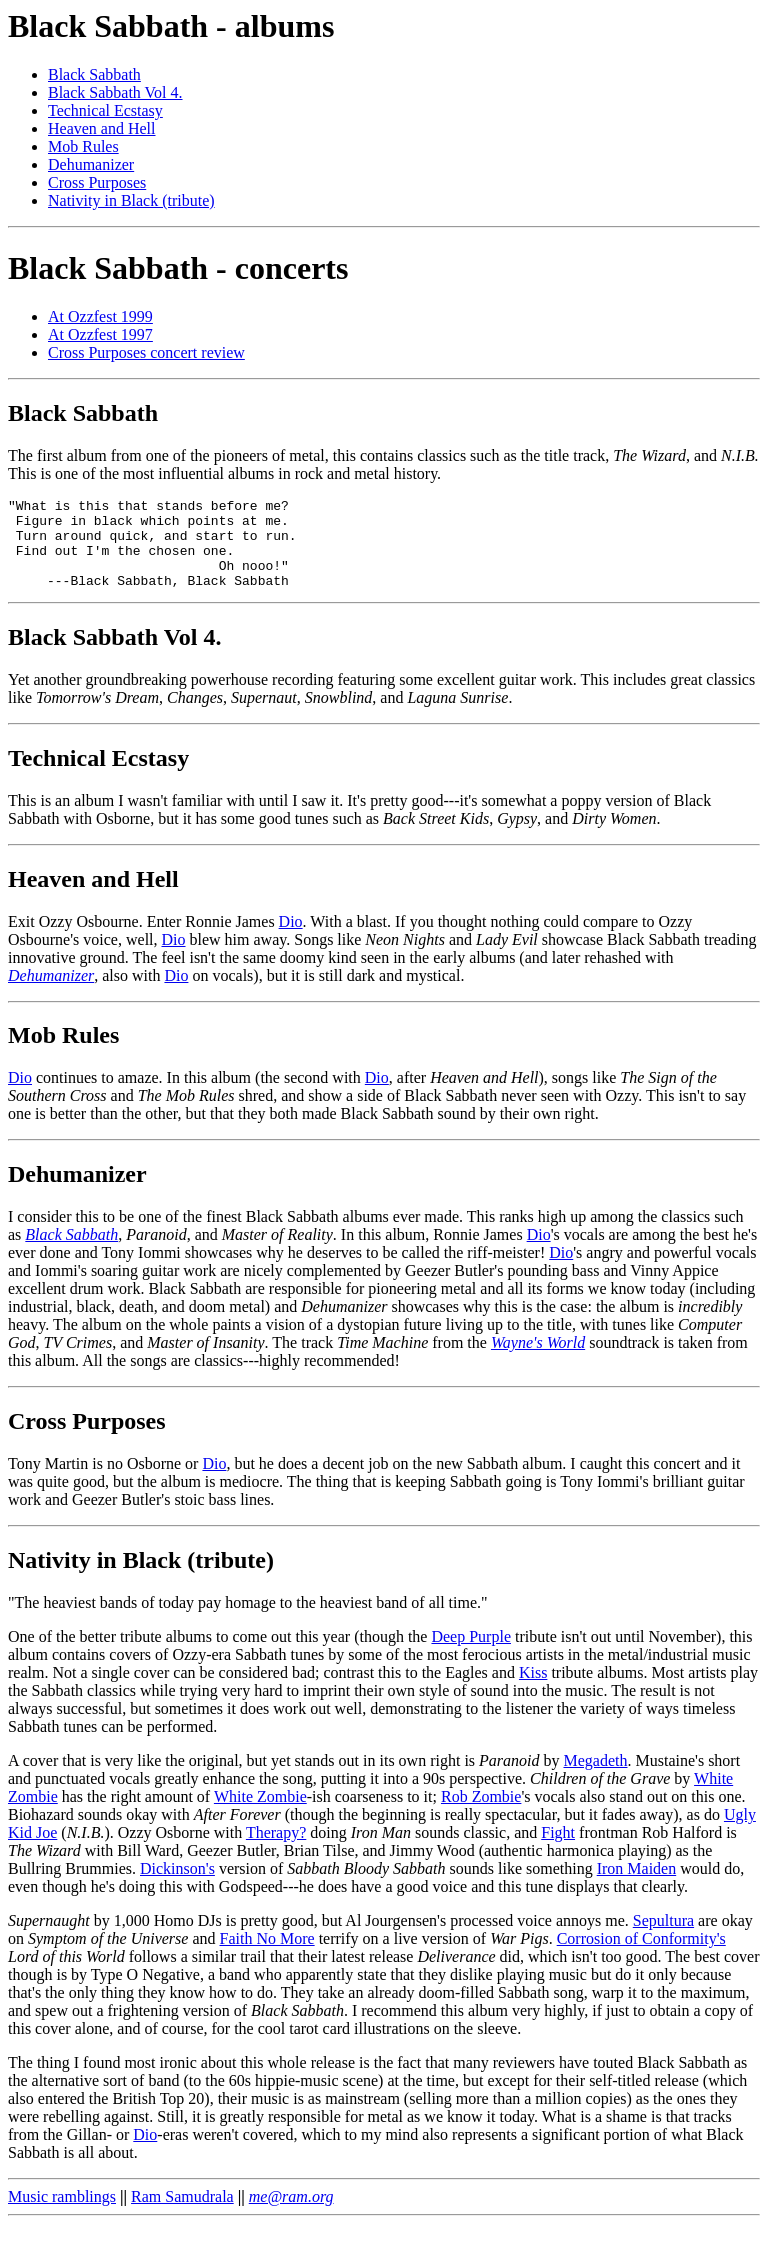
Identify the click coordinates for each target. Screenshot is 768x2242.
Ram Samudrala (182, 2214)
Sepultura (663, 1938)
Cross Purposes (97, 182)
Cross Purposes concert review (146, 352)
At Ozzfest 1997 (100, 334)
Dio (291, 939)
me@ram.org (291, 2214)
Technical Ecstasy (105, 110)
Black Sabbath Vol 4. (115, 92)
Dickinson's (177, 1886)
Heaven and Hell (102, 128)
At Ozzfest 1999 (100, 316)
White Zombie (260, 1814)
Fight (558, 1850)
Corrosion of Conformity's (641, 1956)
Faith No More (267, 1956)
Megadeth (596, 1778)
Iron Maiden (637, 1886)
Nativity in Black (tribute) (131, 200)
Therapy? (276, 1850)
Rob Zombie (481, 1814)
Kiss (533, 1690)
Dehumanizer (91, 164)
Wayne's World (538, 1360)
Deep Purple (471, 1654)
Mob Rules (83, 146)
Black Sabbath (94, 74)
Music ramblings (62, 2214)
